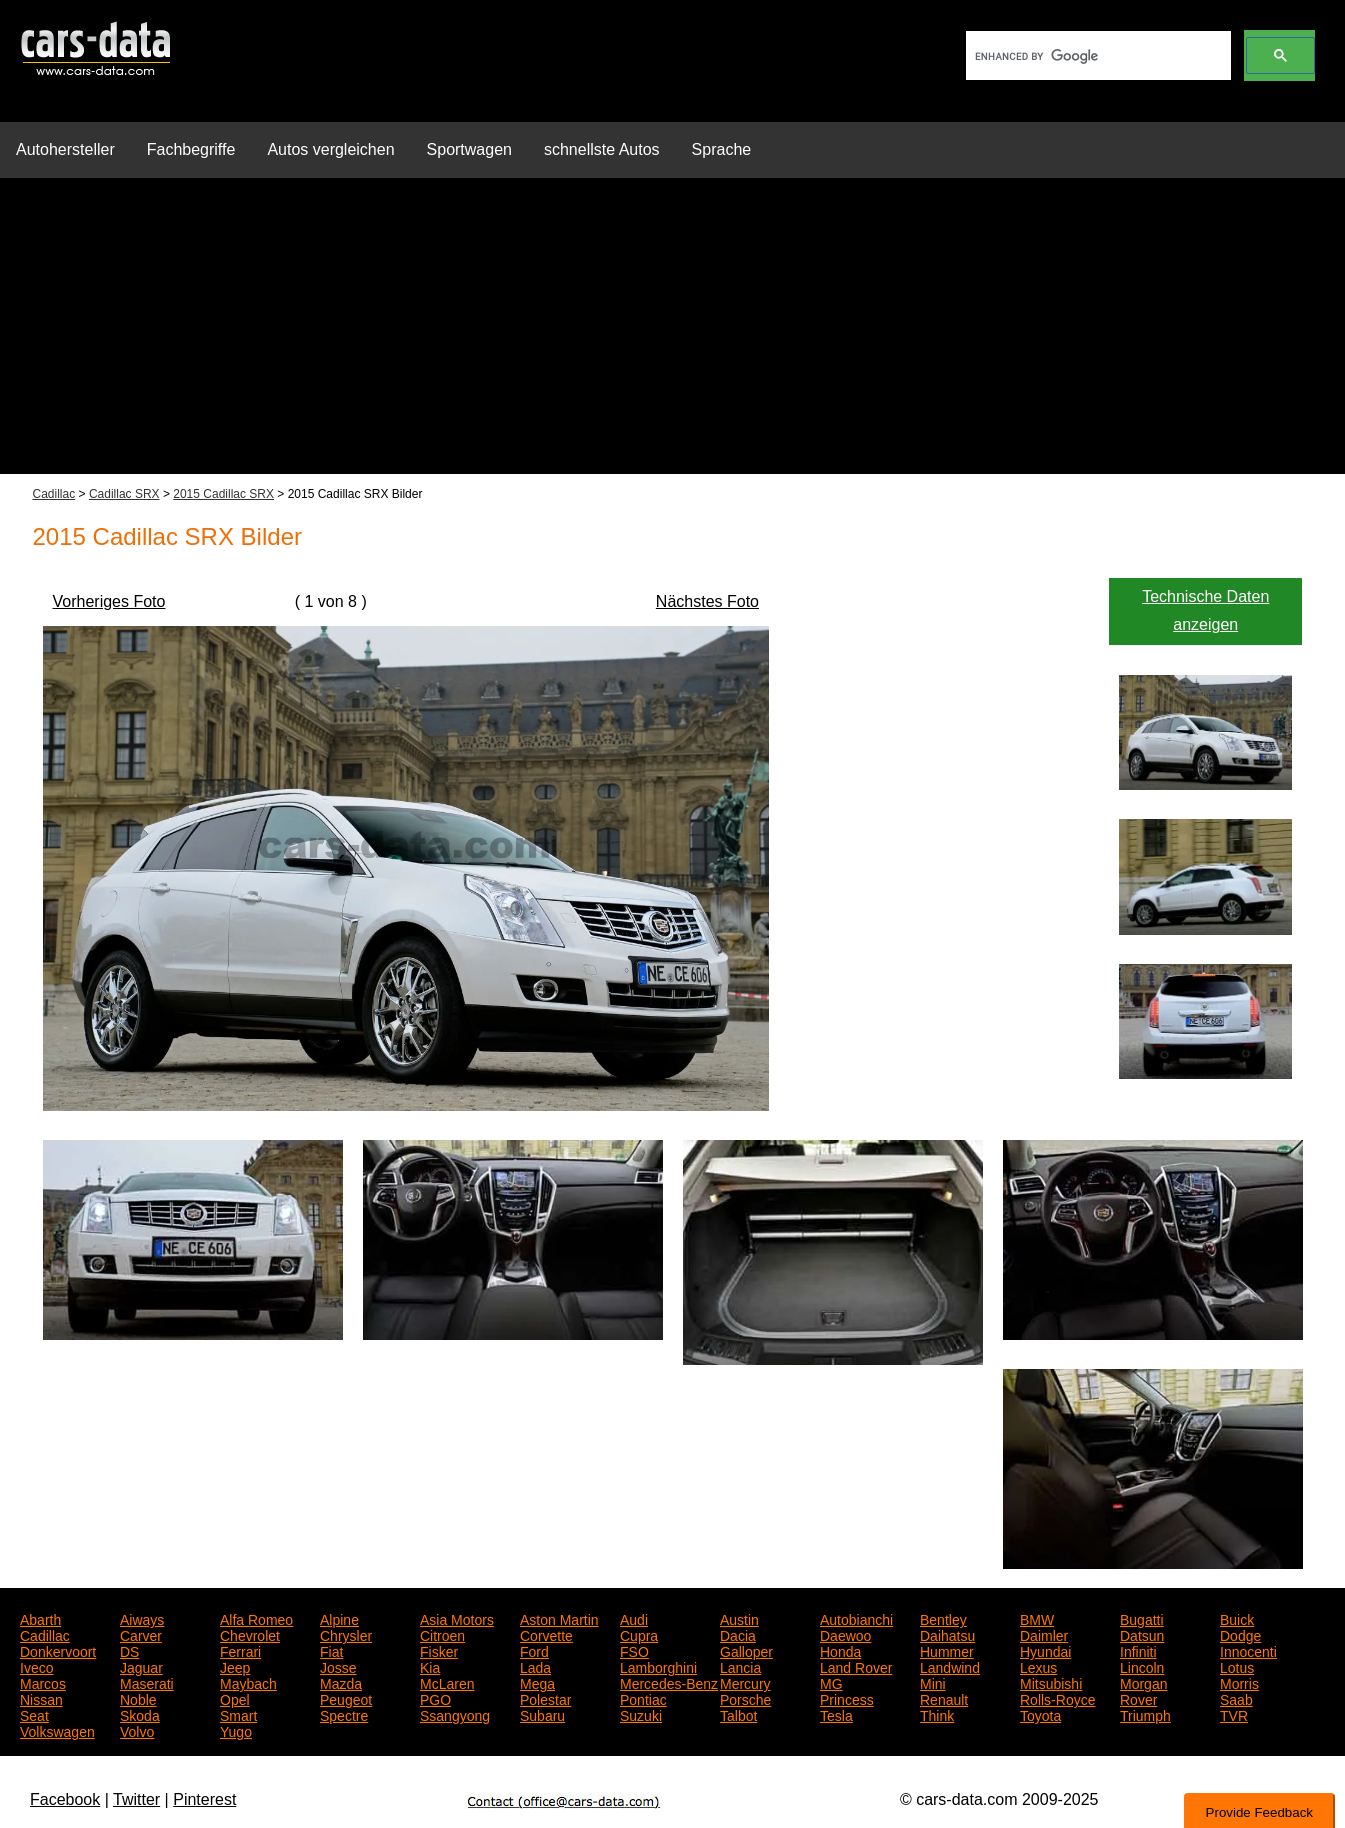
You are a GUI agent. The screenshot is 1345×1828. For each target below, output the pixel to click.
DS (129, 1650)
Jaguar (141, 1666)
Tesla (836, 1714)
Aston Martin (559, 1618)
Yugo (236, 1730)
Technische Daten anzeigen (1205, 610)
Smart (238, 1714)
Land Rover (856, 1666)
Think (937, 1714)
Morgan (1143, 1682)
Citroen (442, 1634)
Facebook (65, 1799)
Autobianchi (856, 1618)
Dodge (1240, 1634)
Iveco (36, 1666)
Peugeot (346, 1698)
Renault (944, 1698)
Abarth (40, 1618)
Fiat (331, 1650)
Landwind (950, 1666)
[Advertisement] (673, 334)
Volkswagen (57, 1730)
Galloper (746, 1650)
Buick (1237, 1618)
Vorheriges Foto (109, 601)
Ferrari (240, 1650)
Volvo (137, 1730)
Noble (138, 1698)
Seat (34, 1714)
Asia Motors (457, 1618)
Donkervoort (58, 1650)
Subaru (542, 1714)
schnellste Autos (602, 149)
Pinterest (204, 1799)
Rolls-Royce (1057, 1698)
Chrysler (346, 1634)
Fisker (439, 1650)
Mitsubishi (1051, 1682)
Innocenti (1248, 1650)
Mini (933, 1682)
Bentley (943, 1618)
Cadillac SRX (124, 494)
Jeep (235, 1666)
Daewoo (845, 1634)
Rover (1138, 1698)
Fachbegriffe (191, 149)
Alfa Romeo (256, 1618)
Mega (537, 1682)
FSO (634, 1650)
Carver (141, 1634)
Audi (634, 1618)
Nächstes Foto (707, 601)
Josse (338, 1666)
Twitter (136, 1799)
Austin (739, 1618)
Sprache (722, 149)
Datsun (1142, 1634)
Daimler (1044, 1634)
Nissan (41, 1698)
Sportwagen (469, 149)
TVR (1234, 1714)
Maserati (147, 1682)
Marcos (43, 1682)
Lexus (1038, 1666)
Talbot (738, 1714)
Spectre (344, 1714)
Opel (235, 1698)
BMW (1037, 1618)
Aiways (142, 1618)
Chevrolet (250, 1634)
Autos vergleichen (330, 149)
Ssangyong (455, 1714)
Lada (535, 1666)
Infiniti (1138, 1650)
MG (831, 1682)
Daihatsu (947, 1634)
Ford (534, 1650)
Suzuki (641, 1714)
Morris (1239, 1682)
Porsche (745, 1698)
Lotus (1237, 1666)
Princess (847, 1698)
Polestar (545, 1698)
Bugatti (1142, 1618)
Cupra (639, 1634)
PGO (435, 1698)
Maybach (248, 1682)
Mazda (341, 1682)
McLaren (447, 1682)
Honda (840, 1650)
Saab (1236, 1698)
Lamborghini (658, 1666)
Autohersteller (65, 149)
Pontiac (643, 1698)
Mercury (745, 1682)
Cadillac (54, 494)
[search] (1096, 56)
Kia (430, 1666)
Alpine (339, 1618)
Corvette (546, 1634)
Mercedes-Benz (669, 1682)
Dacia (738, 1634)
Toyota (1040, 1714)
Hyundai (1045, 1650)
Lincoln (1142, 1666)
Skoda (140, 1714)
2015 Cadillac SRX (223, 494)
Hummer (947, 1650)
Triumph (1145, 1714)
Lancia (740, 1666)
